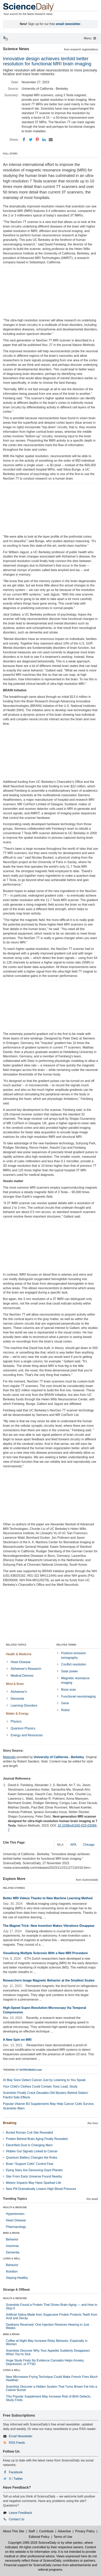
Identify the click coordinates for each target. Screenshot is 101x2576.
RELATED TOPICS (16, 1644)
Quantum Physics (23, 1728)
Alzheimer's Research (26, 1668)
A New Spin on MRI (17, 2039)
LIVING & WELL (11, 2258)
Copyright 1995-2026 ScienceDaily (32, 2542)
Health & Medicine (18, 1654)
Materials (9, 1757)
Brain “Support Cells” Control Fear (29, 2163)
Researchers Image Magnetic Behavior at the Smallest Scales (49, 1980)
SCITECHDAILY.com (30, 2069)
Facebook (16, 2472)
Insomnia (12, 2246)
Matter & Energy (17, 1713)
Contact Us (16, 2519)
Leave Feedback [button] (20, 2512)
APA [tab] (73, 1844)
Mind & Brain (15, 1684)
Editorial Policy (39, 2536)
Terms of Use (63, 2536)
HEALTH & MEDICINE (15, 2207)
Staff (31, 2531)
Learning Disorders (24, 1705)
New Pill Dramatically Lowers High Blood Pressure (41, 2188)
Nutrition (12, 2271)
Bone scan (68, 1689)
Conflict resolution (73, 1664)
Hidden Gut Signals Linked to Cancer (32, 2151)
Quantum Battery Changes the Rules (31, 2157)
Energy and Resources (27, 1735)
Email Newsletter (20, 2436)
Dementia (17, 1698)
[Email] (50, 139)
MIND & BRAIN (11, 2233)
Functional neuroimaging (78, 1696)
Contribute (46, 2531)
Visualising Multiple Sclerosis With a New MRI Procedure (45, 1953)
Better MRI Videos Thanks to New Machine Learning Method (48, 1898)
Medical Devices (22, 1675)
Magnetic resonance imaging (75, 1680)
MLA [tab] (60, 1844)
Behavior (12, 2239)
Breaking (9, 2123)
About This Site (13, 2531)
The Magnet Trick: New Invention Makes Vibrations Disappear (49, 1925)
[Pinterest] (37, 139)
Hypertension (15, 2213)
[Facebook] (24, 139)
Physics (16, 1721)
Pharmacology (16, 2226)
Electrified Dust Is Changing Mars (29, 2145)
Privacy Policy (85, 2531)
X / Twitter (16, 2478)
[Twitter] (30, 139)
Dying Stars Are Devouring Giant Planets (34, 2170)
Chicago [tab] (89, 1844)
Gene (65, 1703)
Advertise (64, 2531)
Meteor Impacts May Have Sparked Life (33, 2182)
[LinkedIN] (44, 139)
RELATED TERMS (66, 1644)
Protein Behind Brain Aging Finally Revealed (37, 2139)
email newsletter (68, 24)
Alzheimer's (19, 1691)
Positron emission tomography (73, 1655)
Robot (65, 1710)
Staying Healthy (17, 2277)
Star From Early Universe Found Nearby (34, 2176)
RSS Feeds (17, 2442)
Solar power (69, 1671)
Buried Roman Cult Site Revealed (29, 2132)
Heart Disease (20, 1662)
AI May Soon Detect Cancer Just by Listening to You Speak (44, 2080)
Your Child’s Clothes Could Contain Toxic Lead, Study (40, 2086)
